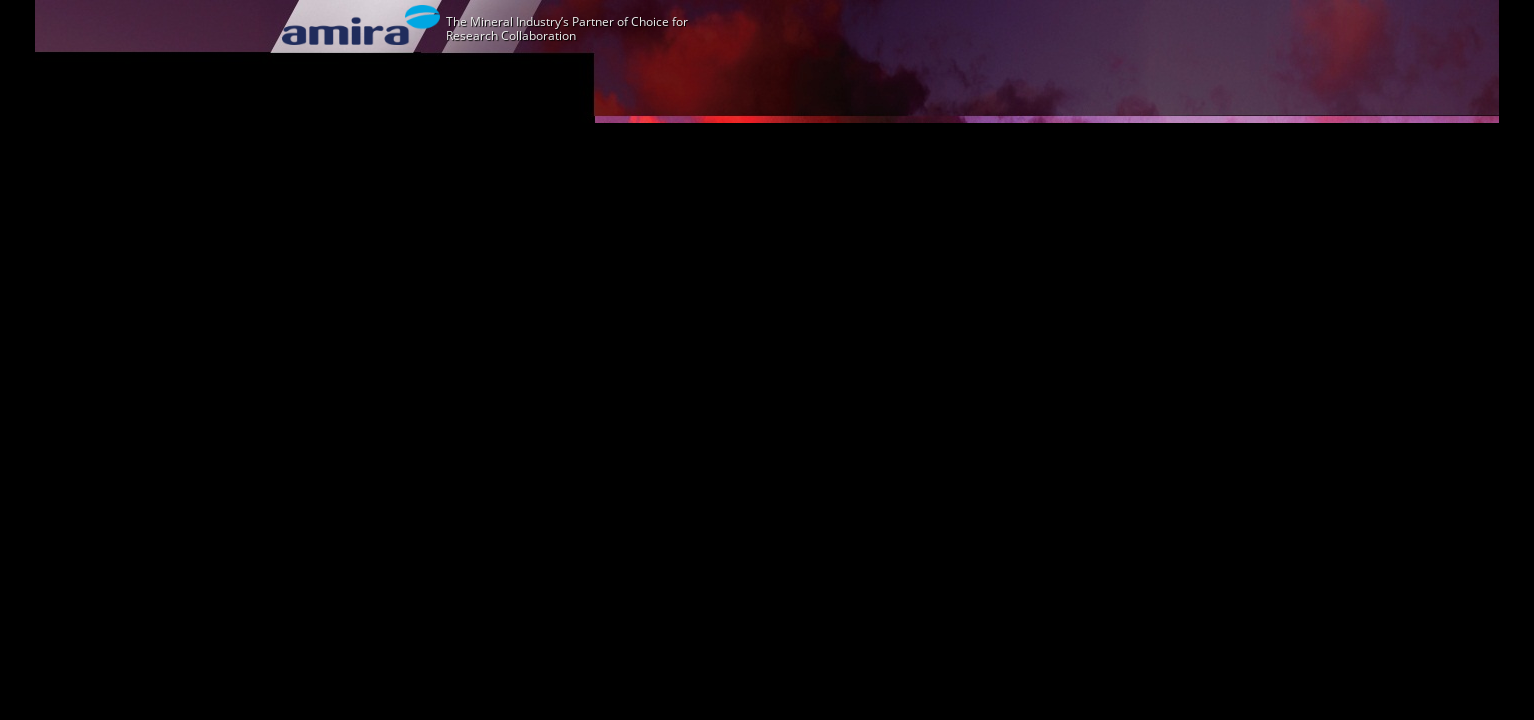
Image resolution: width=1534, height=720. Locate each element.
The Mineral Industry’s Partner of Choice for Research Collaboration (567, 28)
